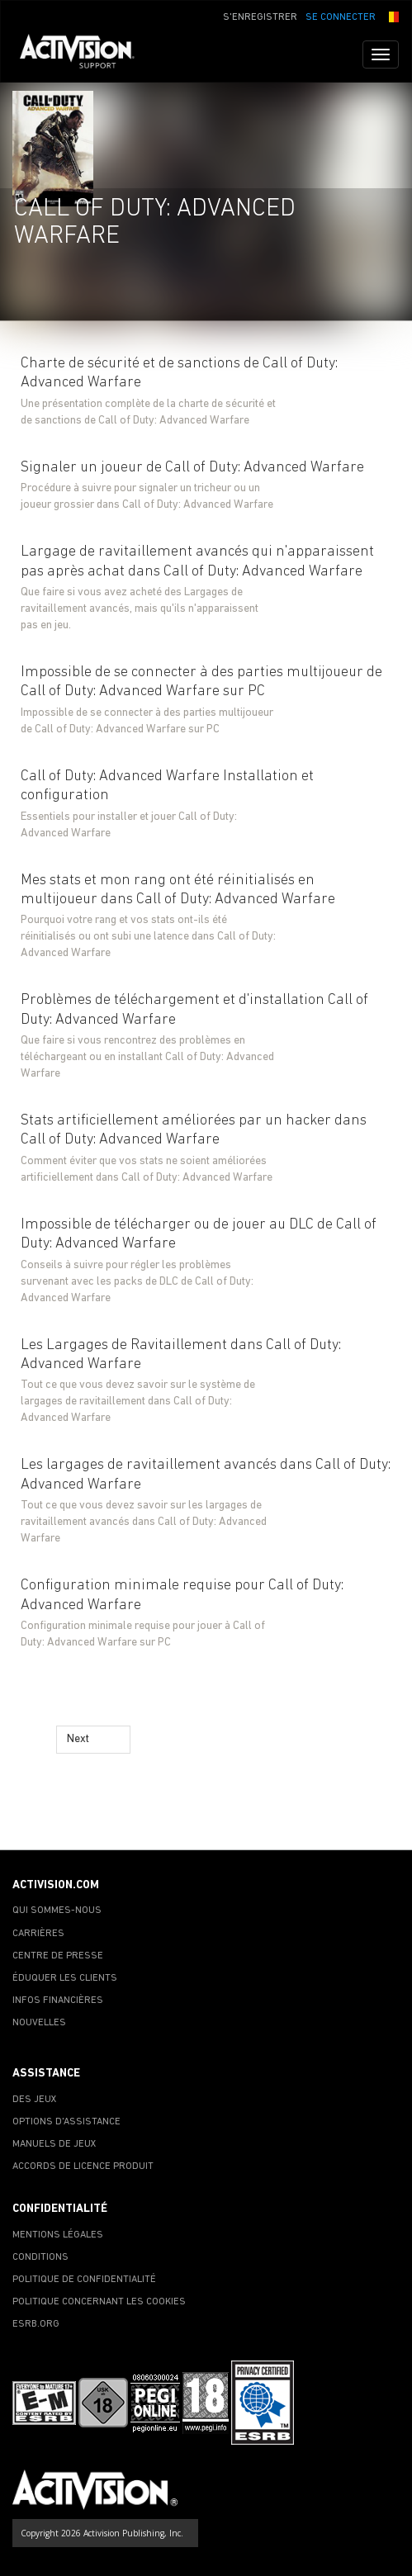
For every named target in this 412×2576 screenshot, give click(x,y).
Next (78, 1739)
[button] (391, 16)
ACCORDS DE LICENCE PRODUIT (83, 2166)
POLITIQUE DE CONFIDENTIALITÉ (84, 2280)
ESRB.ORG (35, 2324)
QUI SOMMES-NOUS (57, 1910)
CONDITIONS (40, 2257)
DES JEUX (34, 2100)
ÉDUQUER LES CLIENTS (64, 1978)
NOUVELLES (39, 2023)
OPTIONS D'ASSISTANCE (66, 2122)
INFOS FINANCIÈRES (57, 2000)
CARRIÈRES (38, 1934)
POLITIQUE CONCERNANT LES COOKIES (99, 2302)
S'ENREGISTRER (260, 17)
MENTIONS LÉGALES (57, 2235)
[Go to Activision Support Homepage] (85, 54)
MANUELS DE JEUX (54, 2144)
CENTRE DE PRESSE (57, 1956)
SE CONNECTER (340, 17)
